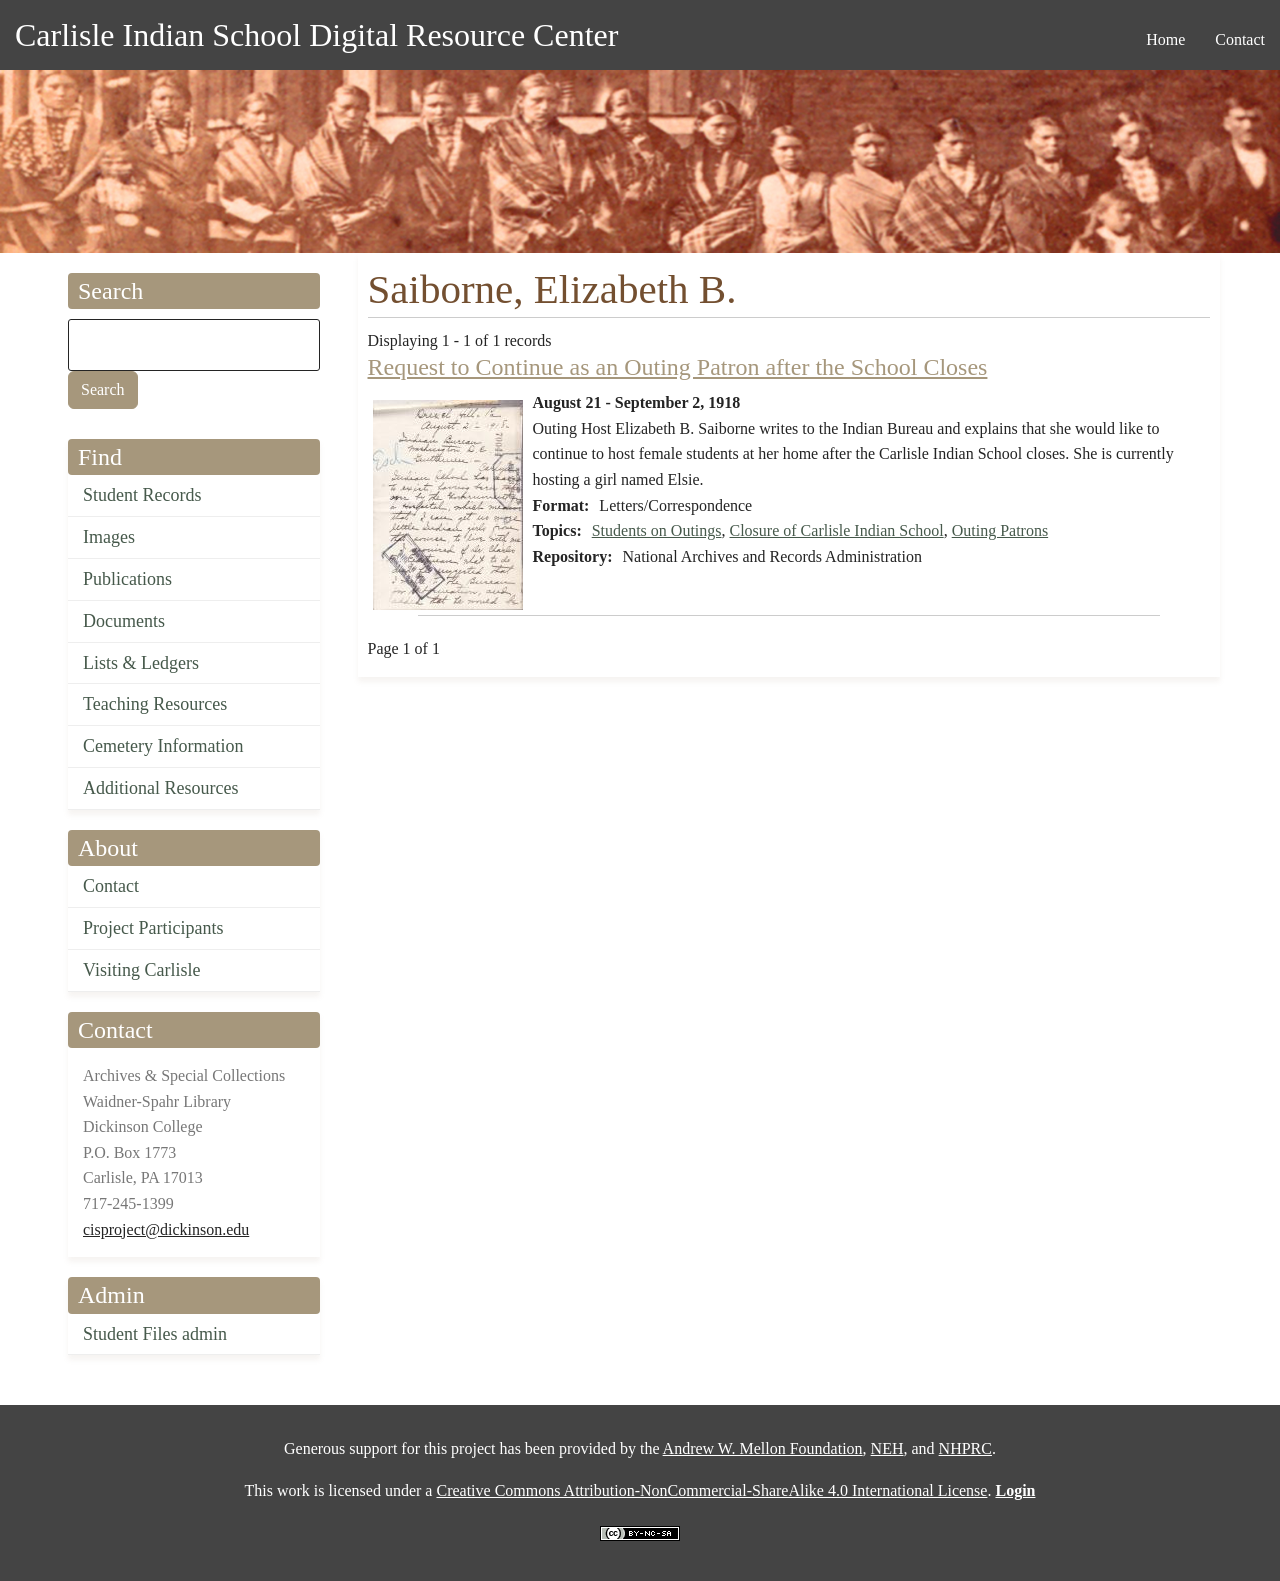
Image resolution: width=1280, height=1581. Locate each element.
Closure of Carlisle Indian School (837, 530)
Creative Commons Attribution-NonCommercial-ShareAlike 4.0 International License (711, 1490)
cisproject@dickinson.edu (166, 1229)
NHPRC (965, 1448)
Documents (124, 621)
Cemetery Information (163, 746)
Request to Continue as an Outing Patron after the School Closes (678, 367)
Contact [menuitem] (1240, 39)
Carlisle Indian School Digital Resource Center (316, 35)
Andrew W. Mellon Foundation (763, 1448)
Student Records (142, 495)
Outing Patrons (1000, 530)
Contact (111, 886)
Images (109, 537)
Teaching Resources (155, 704)
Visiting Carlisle (141, 970)
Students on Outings (657, 530)
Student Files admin (155, 1334)
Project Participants (153, 928)
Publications (127, 579)
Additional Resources (160, 788)
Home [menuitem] (1165, 39)
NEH (887, 1448)
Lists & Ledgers (141, 663)
